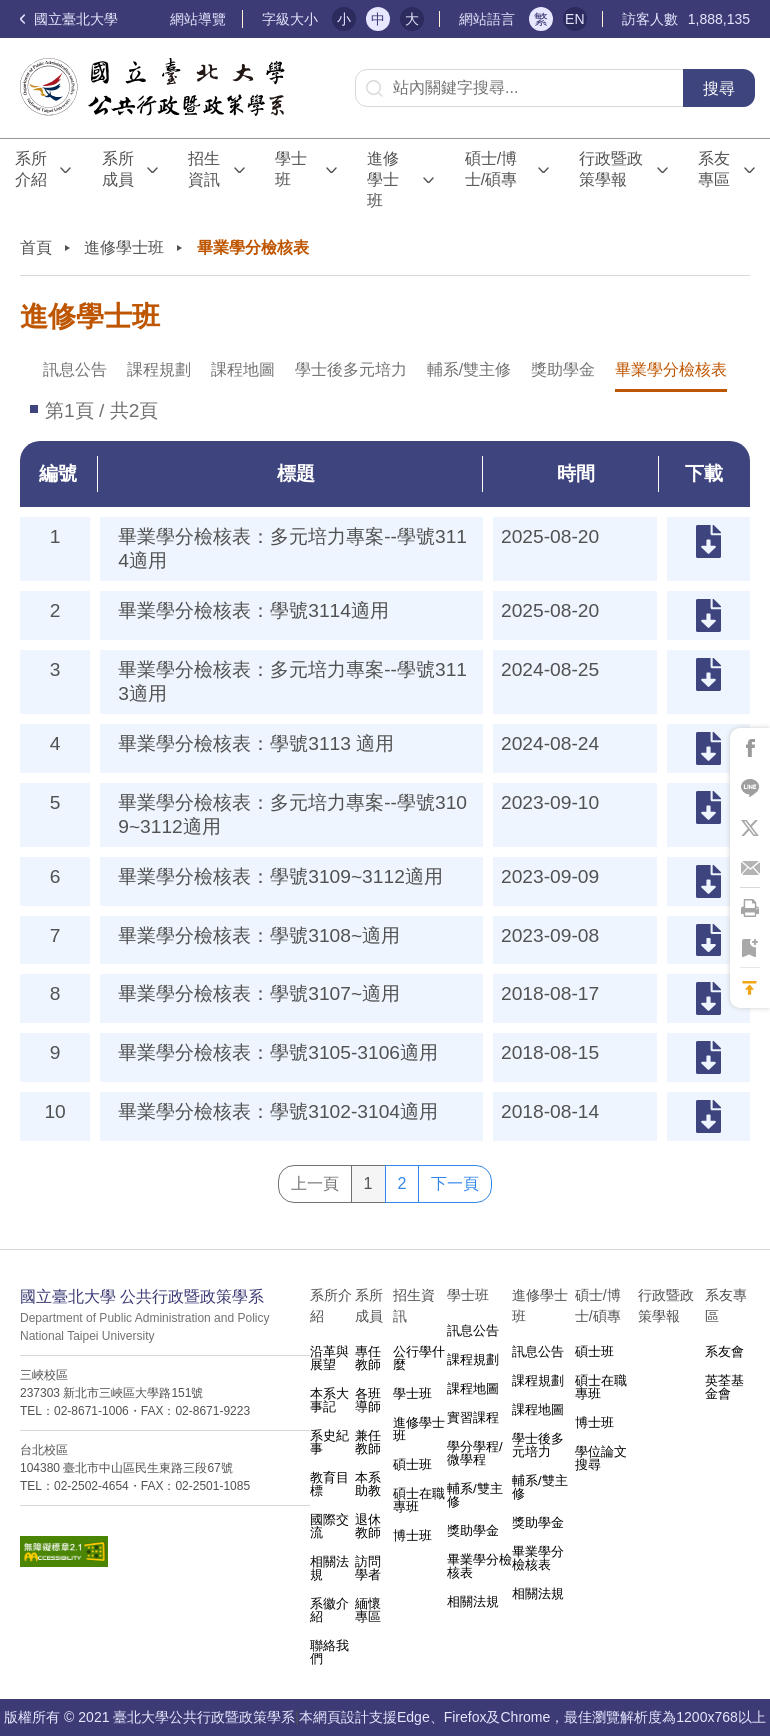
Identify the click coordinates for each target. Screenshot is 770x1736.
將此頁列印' (750, 908)
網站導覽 (198, 19)
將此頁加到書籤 (750, 948)
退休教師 (368, 1526)
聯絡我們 (329, 1652)
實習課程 (473, 1417)
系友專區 (714, 169)
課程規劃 (159, 369)
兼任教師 (368, 1442)
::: (161, 19)
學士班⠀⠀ (295, 169)
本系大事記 (329, 1400)
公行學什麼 (419, 1358)
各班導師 (368, 1400)
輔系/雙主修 (469, 369)
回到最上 (750, 988)
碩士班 (412, 1464)
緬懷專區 (368, 1610)
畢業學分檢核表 (671, 369)
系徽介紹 (329, 1610)
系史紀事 (329, 1442)
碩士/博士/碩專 (491, 169)
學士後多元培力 (351, 369)
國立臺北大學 (69, 19)
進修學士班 (383, 179)
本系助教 (368, 1484)
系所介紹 (31, 169)
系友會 (724, 1351)
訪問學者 (368, 1568)
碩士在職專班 (419, 1500)
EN (574, 19)
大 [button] (412, 19)
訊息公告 (75, 369)
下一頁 (455, 1183)
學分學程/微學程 (475, 1453)
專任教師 (368, 1358)
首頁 (36, 247)
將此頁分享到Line (750, 788)
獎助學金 (563, 369)
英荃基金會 (724, 1387)
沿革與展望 (329, 1358)
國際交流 (329, 1526)
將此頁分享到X (750, 828)
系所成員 (118, 169)
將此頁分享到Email (750, 868)
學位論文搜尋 (601, 1458)
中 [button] (378, 19)
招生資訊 (204, 169)
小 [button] (344, 19)
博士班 (412, 1535)
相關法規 (329, 1568)
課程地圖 (243, 369)
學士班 (412, 1393)
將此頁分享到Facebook (750, 748)
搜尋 (719, 88)
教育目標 (329, 1484)
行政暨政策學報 (611, 169)
